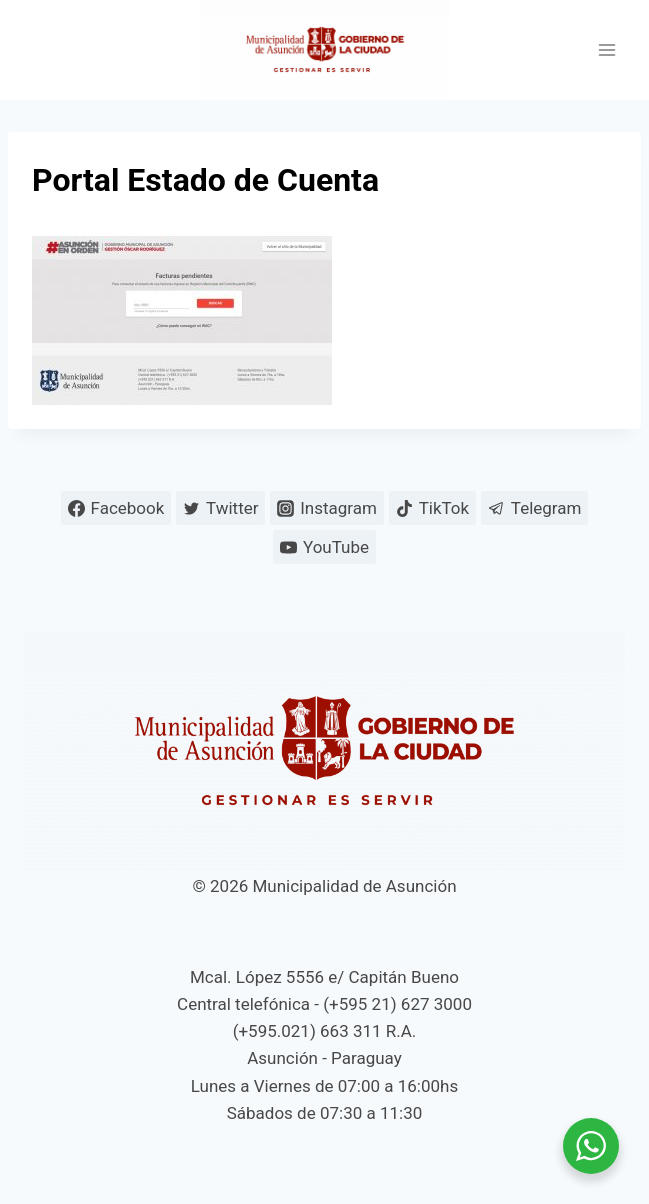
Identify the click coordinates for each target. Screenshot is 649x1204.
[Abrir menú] (606, 50)
